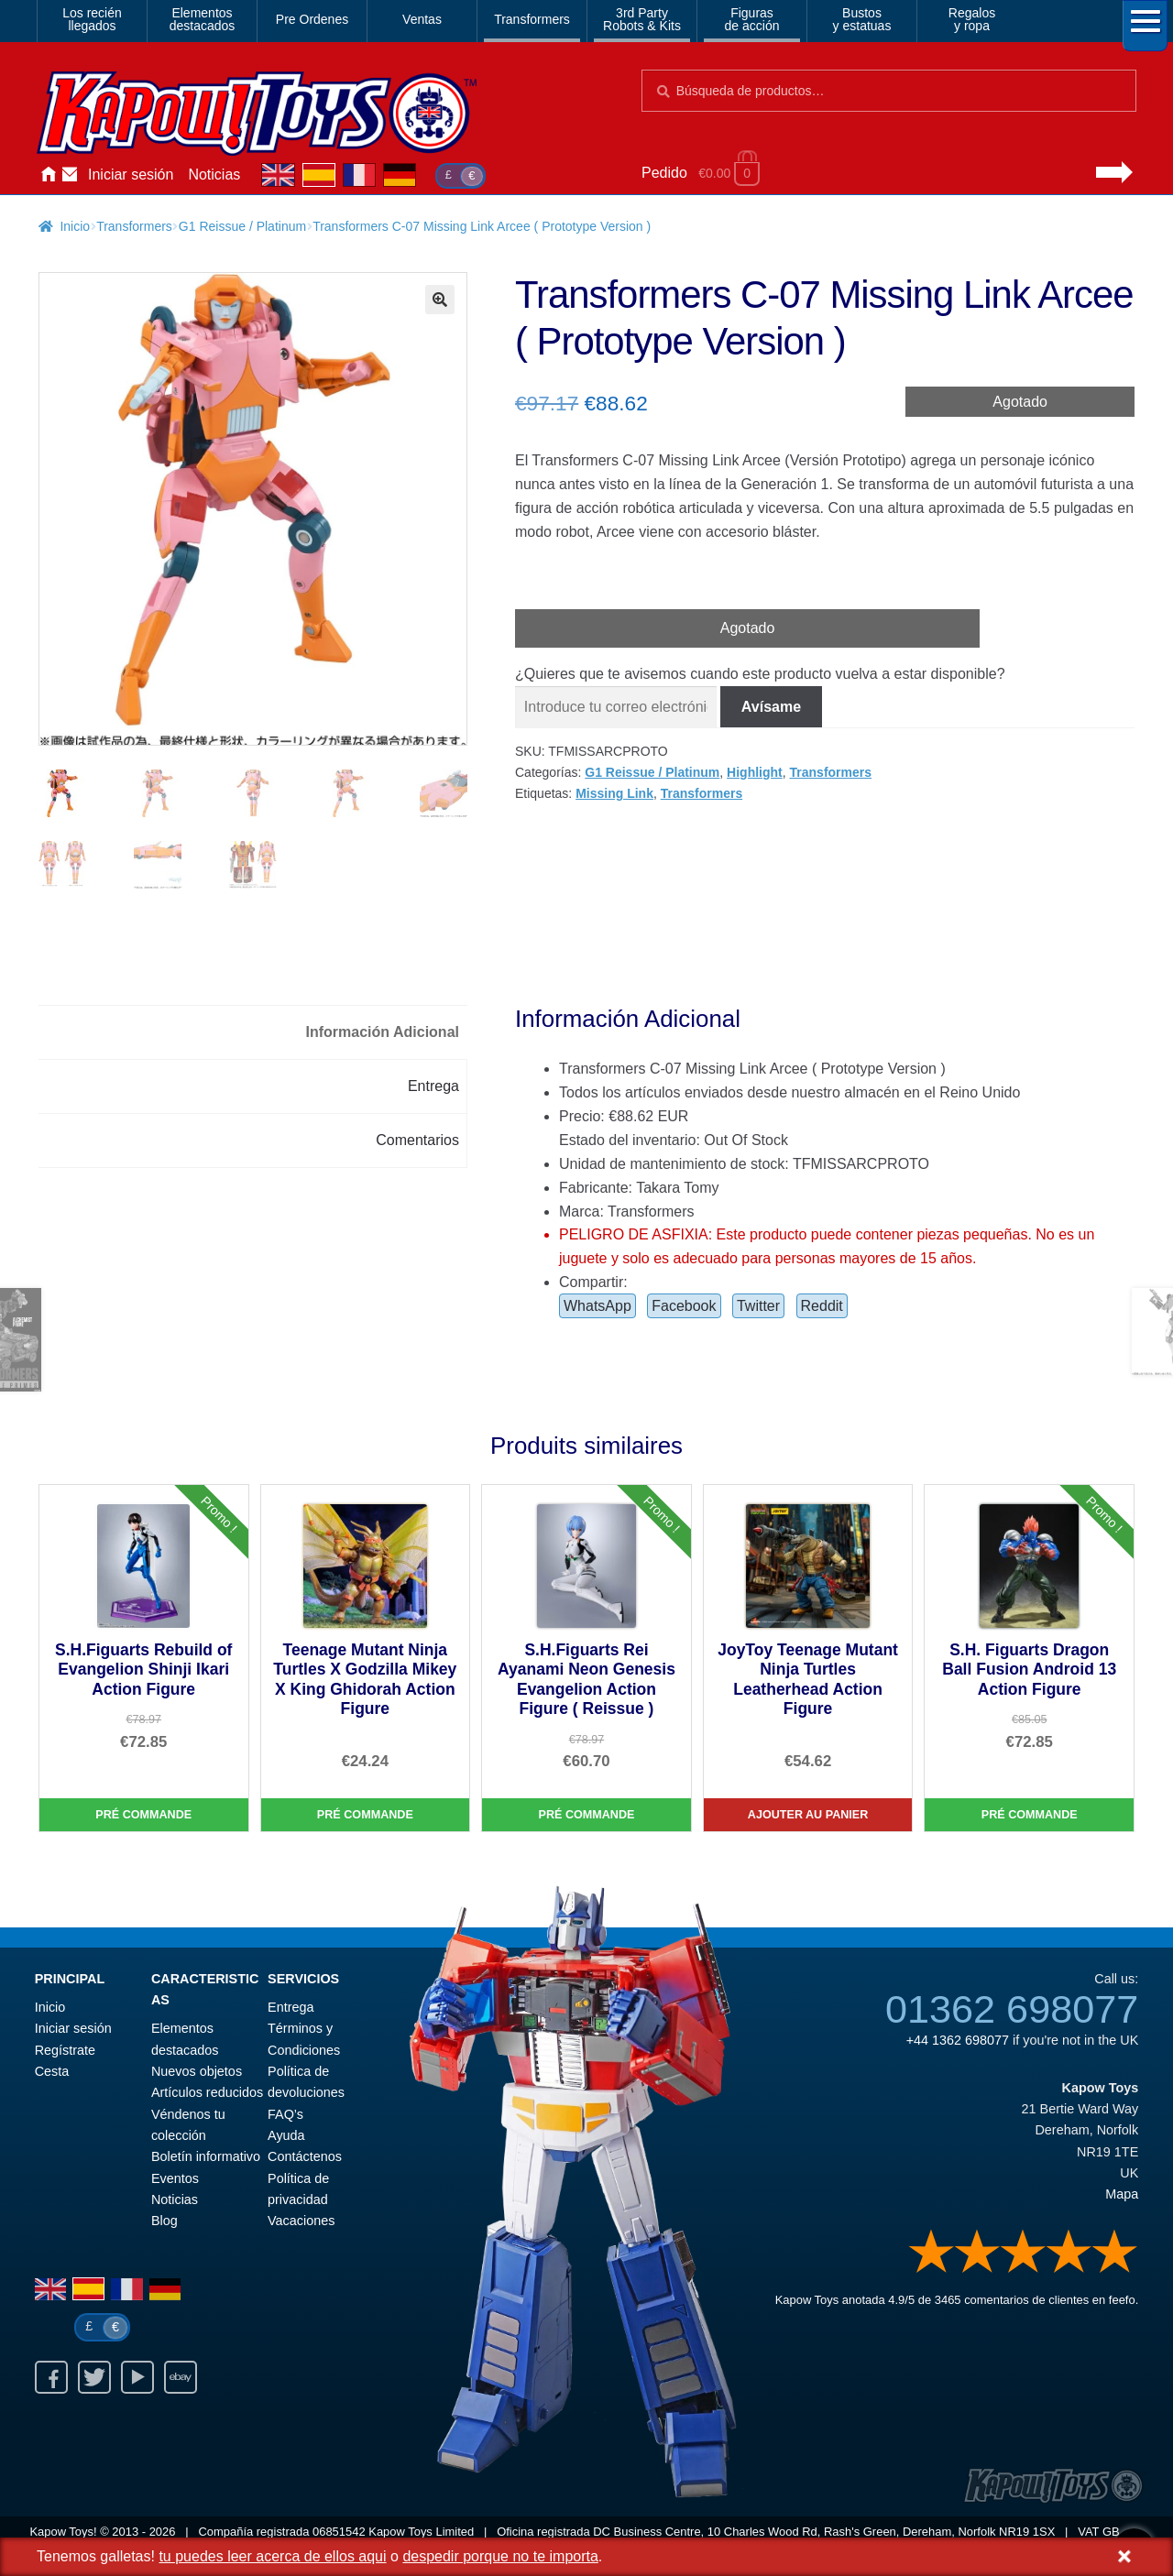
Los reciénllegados (92, 19)
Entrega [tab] (433, 1087)
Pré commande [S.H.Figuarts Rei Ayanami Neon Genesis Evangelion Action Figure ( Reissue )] (586, 1815)
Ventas (422, 19)
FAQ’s (285, 2115)
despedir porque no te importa (499, 2556)
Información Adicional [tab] (382, 1033)
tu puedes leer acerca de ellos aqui (272, 2556)
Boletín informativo (205, 2158)
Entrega (290, 2008)
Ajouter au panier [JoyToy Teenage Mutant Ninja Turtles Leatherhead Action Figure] (808, 1815)
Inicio (48, 175)
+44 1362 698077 (957, 2041)
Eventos (175, 2179)
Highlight (755, 772)
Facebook (684, 1307)
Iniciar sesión (130, 174)
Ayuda (286, 2136)
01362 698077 (1011, 2011)
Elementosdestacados (203, 19)
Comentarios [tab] (417, 1141)
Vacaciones (301, 2221)
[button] (440, 299)
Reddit (822, 1307)
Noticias (214, 174)
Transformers (532, 19)
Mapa (1121, 2195)
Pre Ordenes (312, 19)
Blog (164, 2221)
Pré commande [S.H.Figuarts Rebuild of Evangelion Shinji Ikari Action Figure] (143, 1815)
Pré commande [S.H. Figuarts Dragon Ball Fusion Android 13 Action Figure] (1029, 1815)
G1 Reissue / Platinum (242, 226)
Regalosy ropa (971, 19)
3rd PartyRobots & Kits (642, 19)
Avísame (771, 707)
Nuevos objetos (196, 2072)
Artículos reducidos (207, 2094)
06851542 (339, 2532)
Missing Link (614, 793)
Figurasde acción (752, 19)
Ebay (180, 2379)
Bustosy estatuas (862, 19)
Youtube (137, 2379)
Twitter (758, 1307)
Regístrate (65, 2051)
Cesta (52, 2072)
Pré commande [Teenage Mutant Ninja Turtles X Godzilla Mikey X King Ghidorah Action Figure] (365, 1815)
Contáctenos (70, 175)
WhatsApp (597, 1307)
